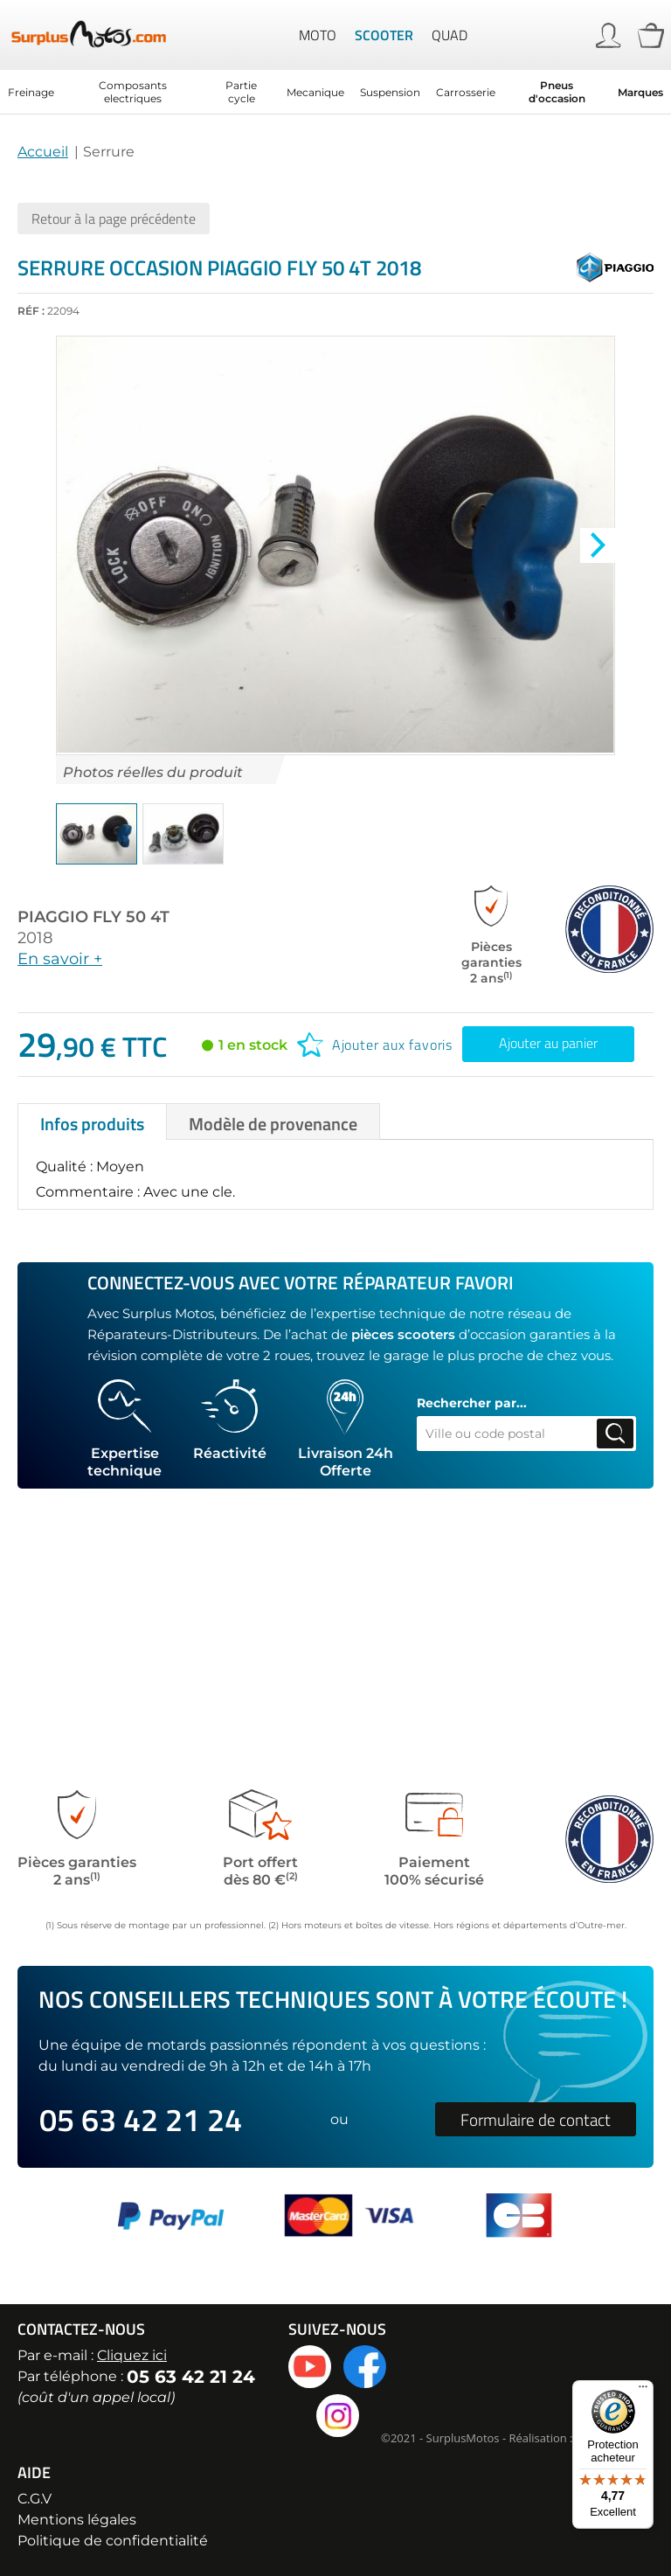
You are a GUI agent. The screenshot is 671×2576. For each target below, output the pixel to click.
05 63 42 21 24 (140, 2119)
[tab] (92, 1008)
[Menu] (643, 2390)
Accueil (42, 151)
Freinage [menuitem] (31, 92)
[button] (96, 833)
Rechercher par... (472, 1290)
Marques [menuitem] (640, 92)
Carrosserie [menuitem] (465, 92)
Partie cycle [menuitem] (241, 92)
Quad (449, 34)
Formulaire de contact (535, 2119)
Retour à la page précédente (113, 218)
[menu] (335, 92)
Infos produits (92, 1010)
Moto (317, 34)
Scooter (384, 34)
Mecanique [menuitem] (315, 92)
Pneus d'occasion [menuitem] (557, 92)
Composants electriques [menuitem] (133, 92)
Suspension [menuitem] (390, 92)
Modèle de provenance (273, 1010)
